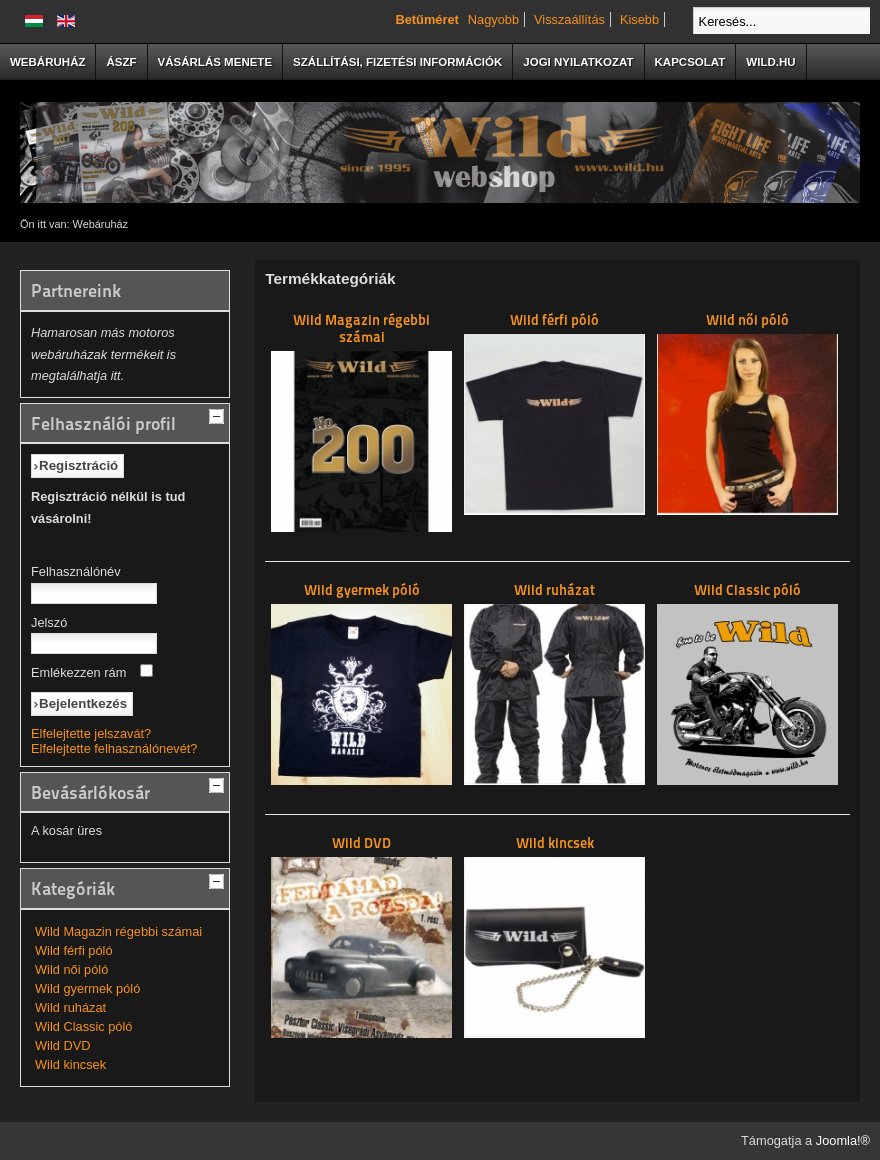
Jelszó (49, 622)
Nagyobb (493, 19)
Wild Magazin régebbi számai (118, 931)
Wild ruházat (70, 1007)
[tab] (219, 414)
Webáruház (47, 62)
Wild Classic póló (83, 1026)
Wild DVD (62, 1045)
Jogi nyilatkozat (578, 62)
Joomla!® (843, 1140)
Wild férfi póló (74, 950)
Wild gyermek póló (87, 988)
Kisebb (639, 19)
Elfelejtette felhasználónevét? (114, 748)
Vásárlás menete (215, 62)
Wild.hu (770, 62)
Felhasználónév (76, 571)
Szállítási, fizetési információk (397, 62)
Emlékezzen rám (78, 672)
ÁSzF (121, 62)
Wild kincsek (70, 1064)
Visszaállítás (569, 19)
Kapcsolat (690, 62)
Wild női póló (71, 969)
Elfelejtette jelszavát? (91, 733)
